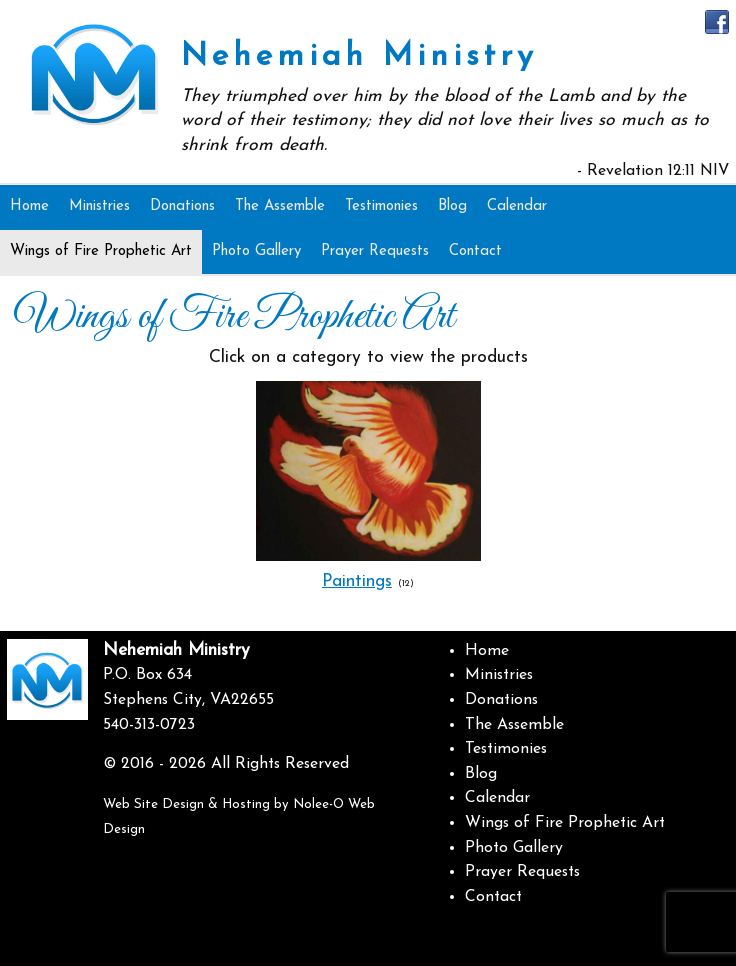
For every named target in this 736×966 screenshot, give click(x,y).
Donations (501, 700)
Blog (481, 774)
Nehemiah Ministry (359, 57)
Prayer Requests (522, 872)
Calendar (497, 798)
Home (487, 651)
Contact (493, 897)
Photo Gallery (514, 848)
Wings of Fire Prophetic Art (565, 823)
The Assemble (514, 725)
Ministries (499, 675)
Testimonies (506, 749)
